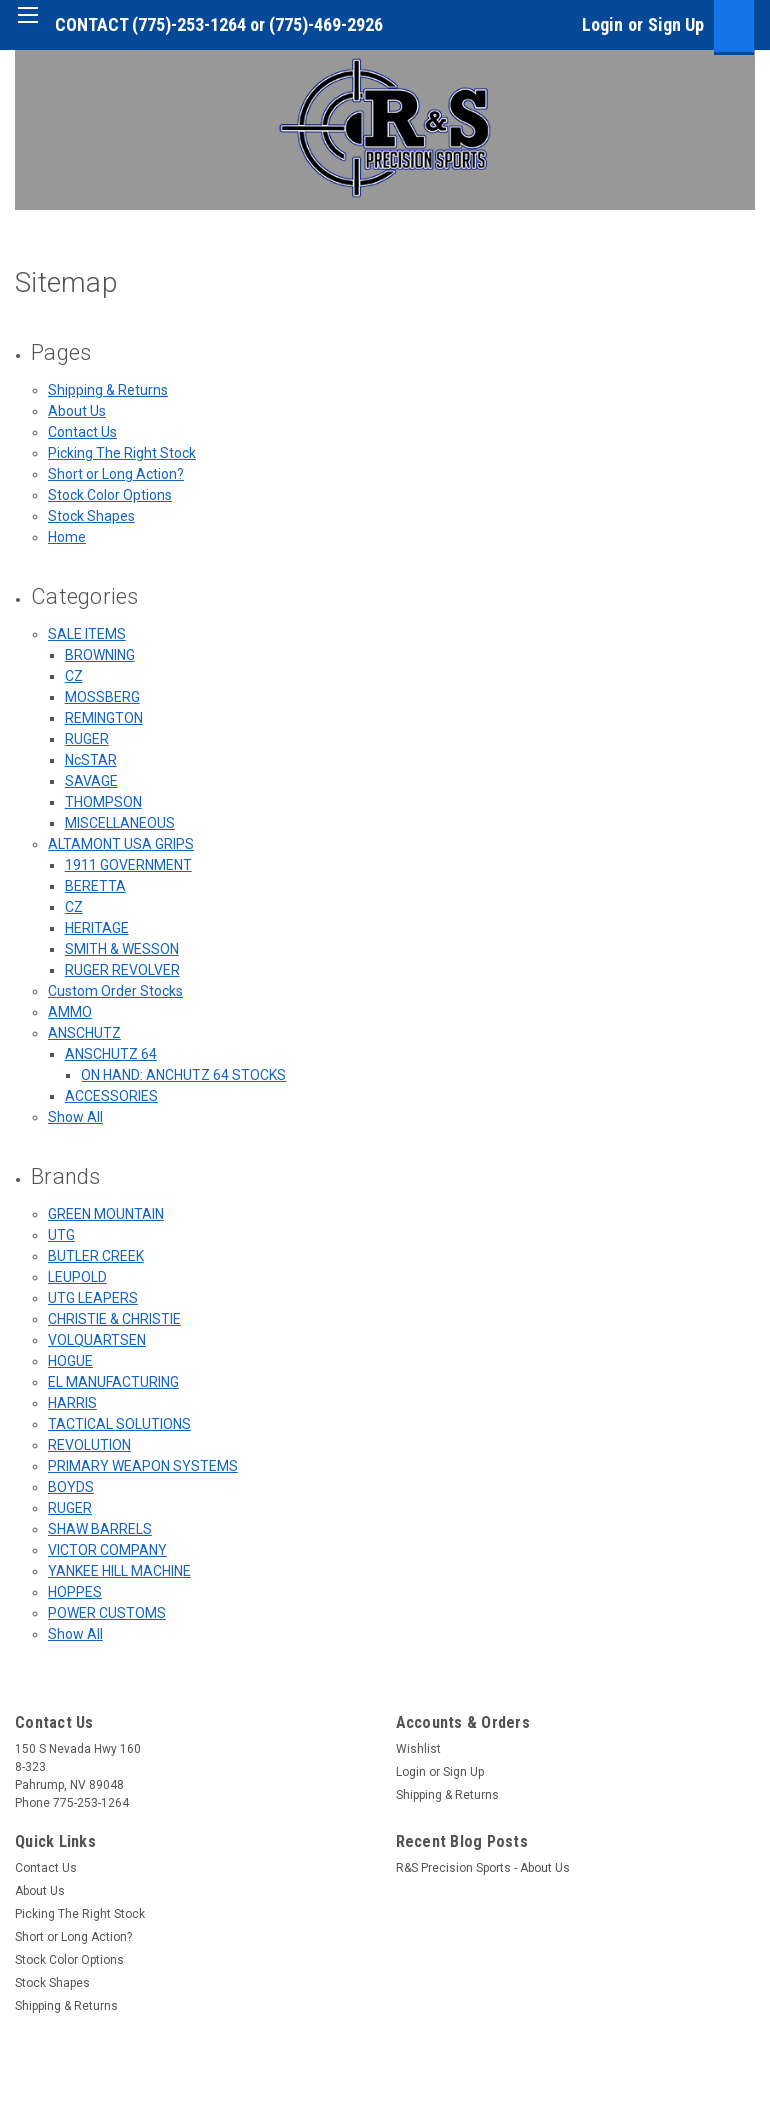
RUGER (87, 739)
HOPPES (75, 1592)
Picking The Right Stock (122, 453)
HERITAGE (97, 928)
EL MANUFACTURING (113, 1382)
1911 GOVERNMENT (128, 865)
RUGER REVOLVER (122, 970)
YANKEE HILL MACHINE (119, 1571)
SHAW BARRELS (100, 1529)
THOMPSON (103, 802)
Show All (75, 1117)
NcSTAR (91, 760)
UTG (61, 1235)
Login (602, 24)
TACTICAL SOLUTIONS (119, 1424)
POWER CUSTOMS (107, 1613)
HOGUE (70, 1361)
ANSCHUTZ (84, 1033)
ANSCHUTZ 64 (111, 1054)
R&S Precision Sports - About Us (483, 1868)
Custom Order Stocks (115, 991)
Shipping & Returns (108, 390)
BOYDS (71, 1487)
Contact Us (82, 432)
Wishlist (418, 1749)
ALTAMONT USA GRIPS (121, 844)
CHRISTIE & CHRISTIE (114, 1319)
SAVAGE (91, 781)
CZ (74, 676)
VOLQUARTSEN (97, 1340)
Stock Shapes (91, 516)
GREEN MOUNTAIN (106, 1214)
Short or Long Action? (116, 474)
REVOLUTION (89, 1445)
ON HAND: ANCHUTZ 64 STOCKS (183, 1075)
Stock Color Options (110, 495)
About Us (77, 411)
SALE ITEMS (87, 634)
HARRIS (72, 1403)
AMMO (70, 1012)
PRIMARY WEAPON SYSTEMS (143, 1466)
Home (67, 537)
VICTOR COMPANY (107, 1550)
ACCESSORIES (111, 1096)
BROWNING (100, 655)
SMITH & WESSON (122, 949)
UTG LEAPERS (93, 1298)
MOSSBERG (102, 697)
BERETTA (95, 886)
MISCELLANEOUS (120, 823)
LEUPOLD (77, 1277)
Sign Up (676, 24)
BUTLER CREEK (96, 1256)
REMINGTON (104, 718)
